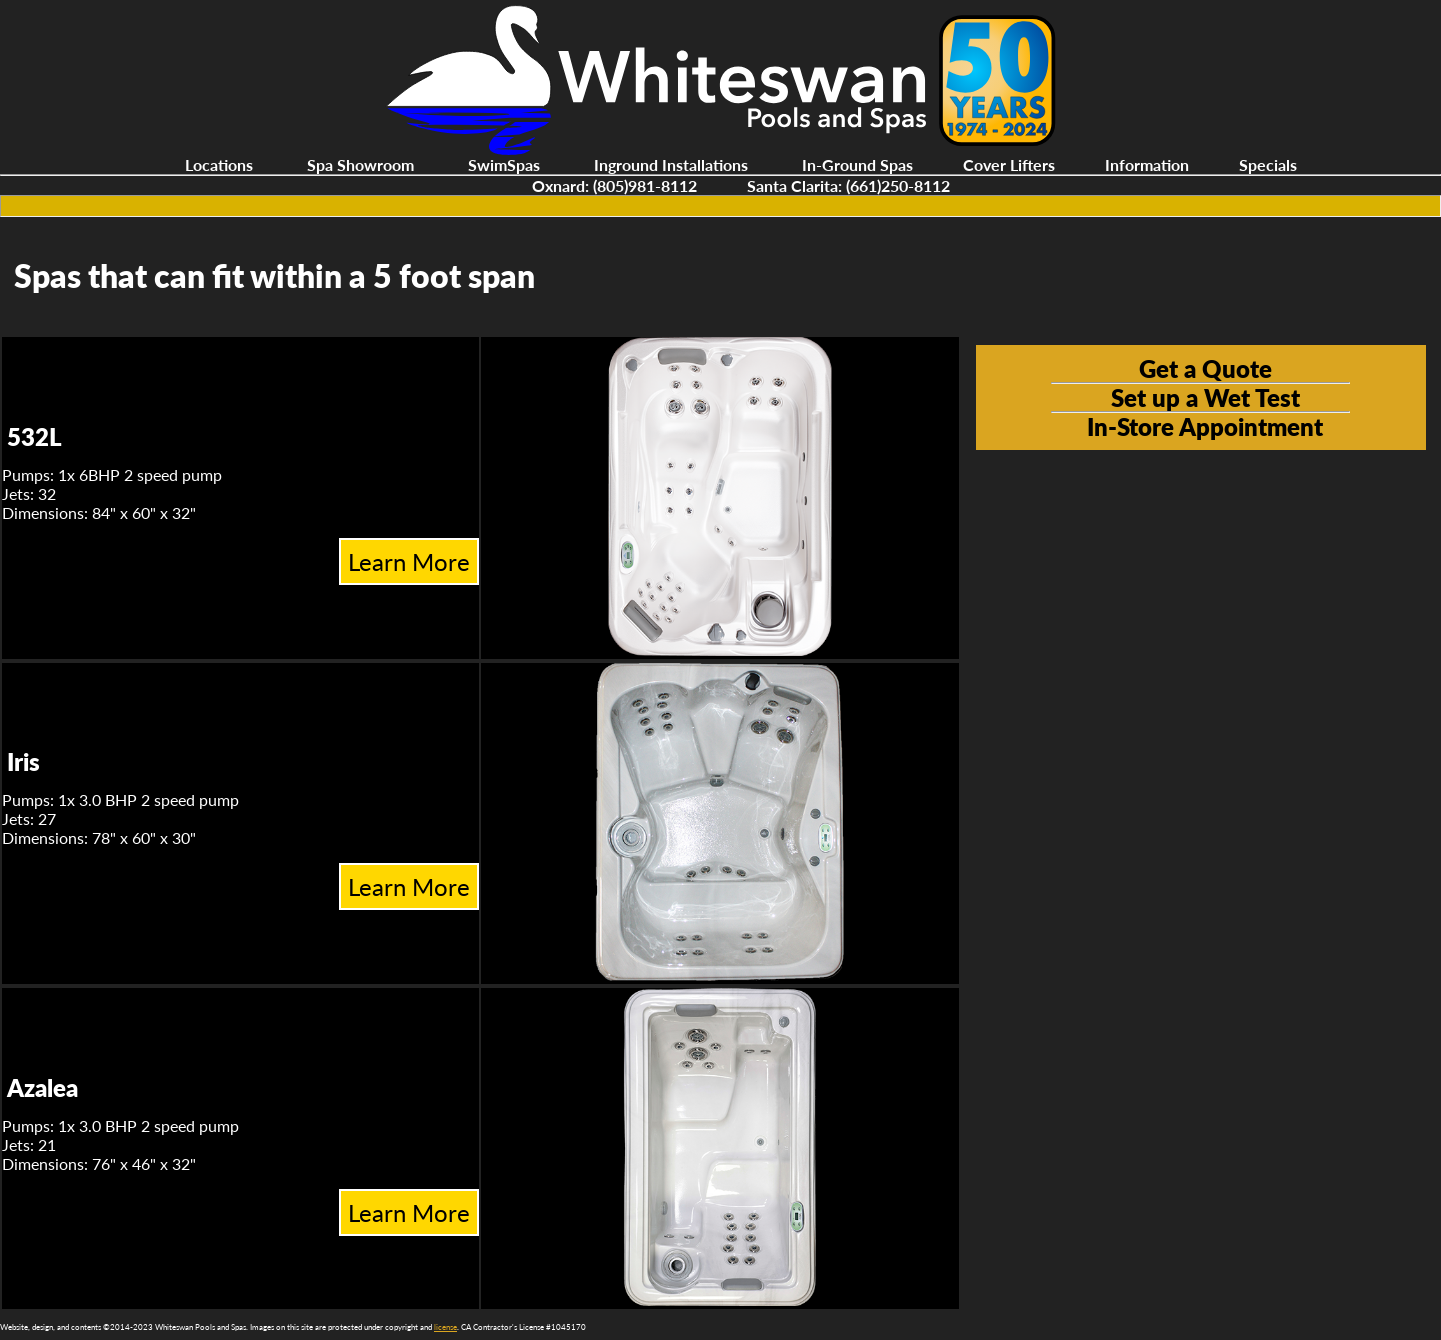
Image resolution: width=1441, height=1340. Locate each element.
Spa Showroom (360, 164)
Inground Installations (671, 164)
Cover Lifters (1009, 164)
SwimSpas (504, 164)
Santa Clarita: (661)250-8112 (848, 185)
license (445, 1327)
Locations (219, 164)
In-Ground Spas (857, 164)
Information (1147, 164)
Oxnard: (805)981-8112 (614, 185)
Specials (1268, 164)
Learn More (409, 561)
